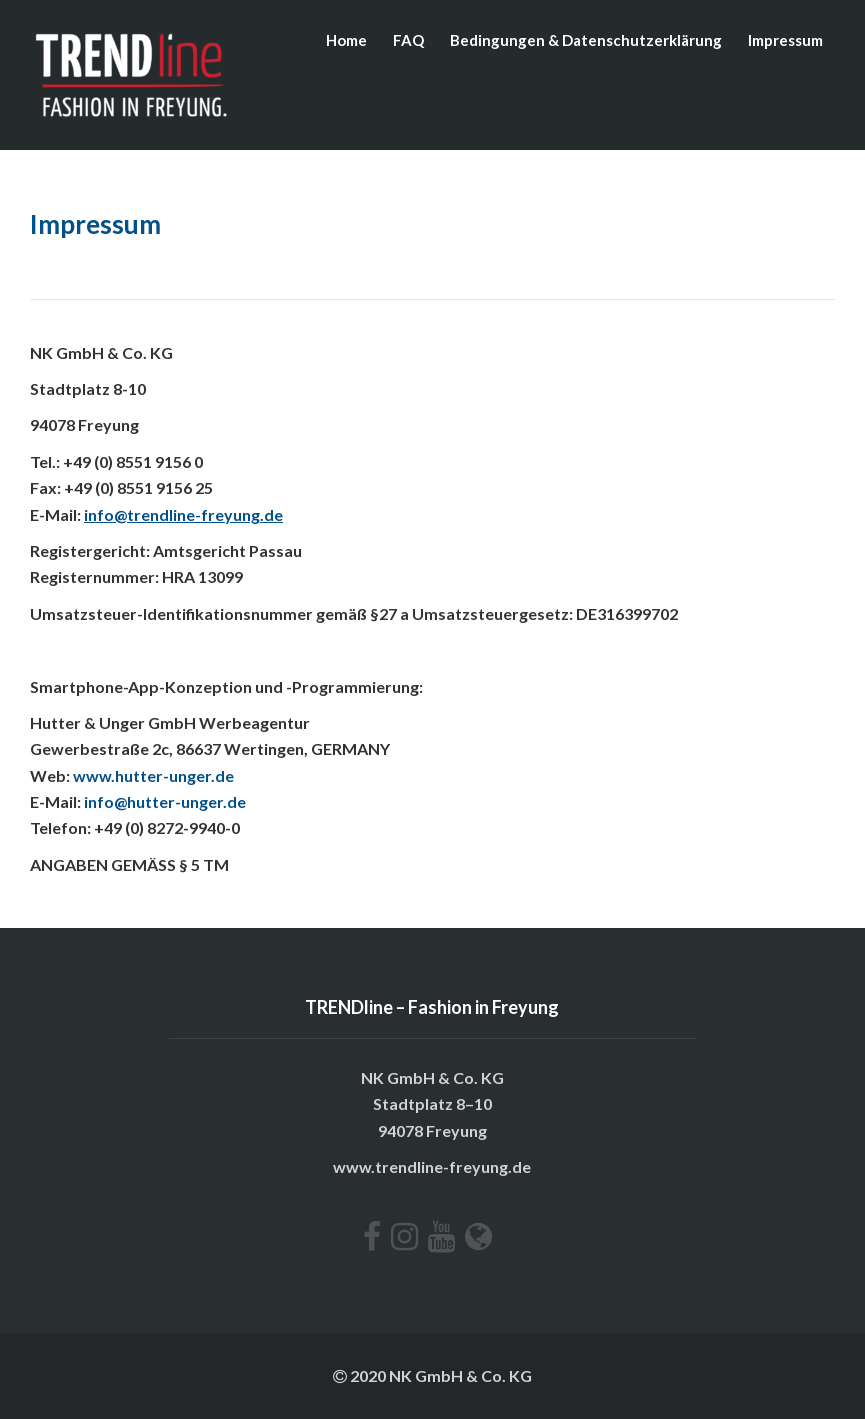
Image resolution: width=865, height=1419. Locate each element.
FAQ (408, 40)
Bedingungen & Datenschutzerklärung (586, 40)
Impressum (785, 40)
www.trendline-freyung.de (432, 1166)
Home (346, 40)
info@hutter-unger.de (165, 801)
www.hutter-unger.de (153, 775)
